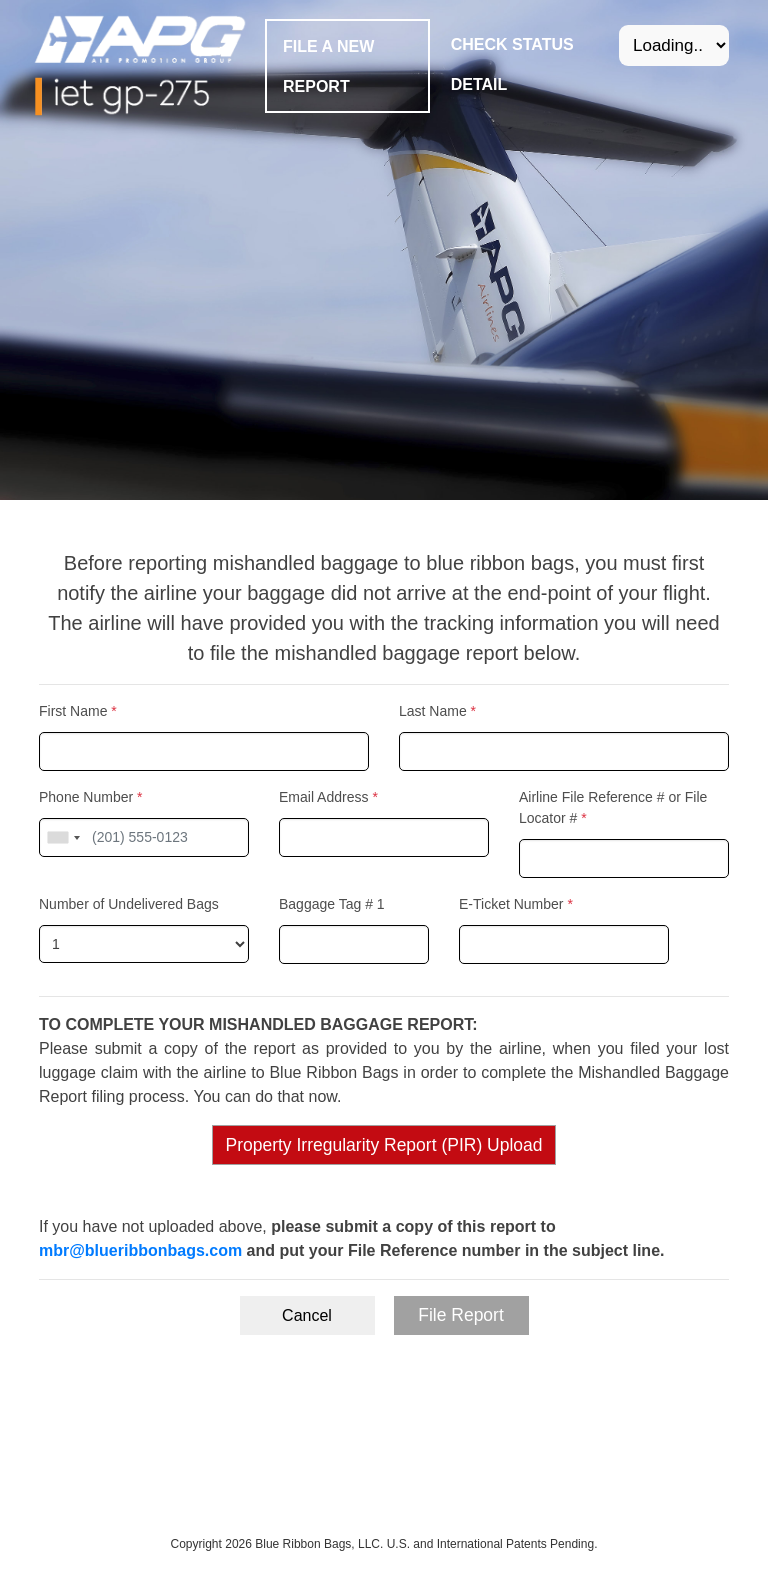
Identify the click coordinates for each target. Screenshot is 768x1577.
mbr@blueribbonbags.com (140, 1250)
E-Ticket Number (516, 904)
